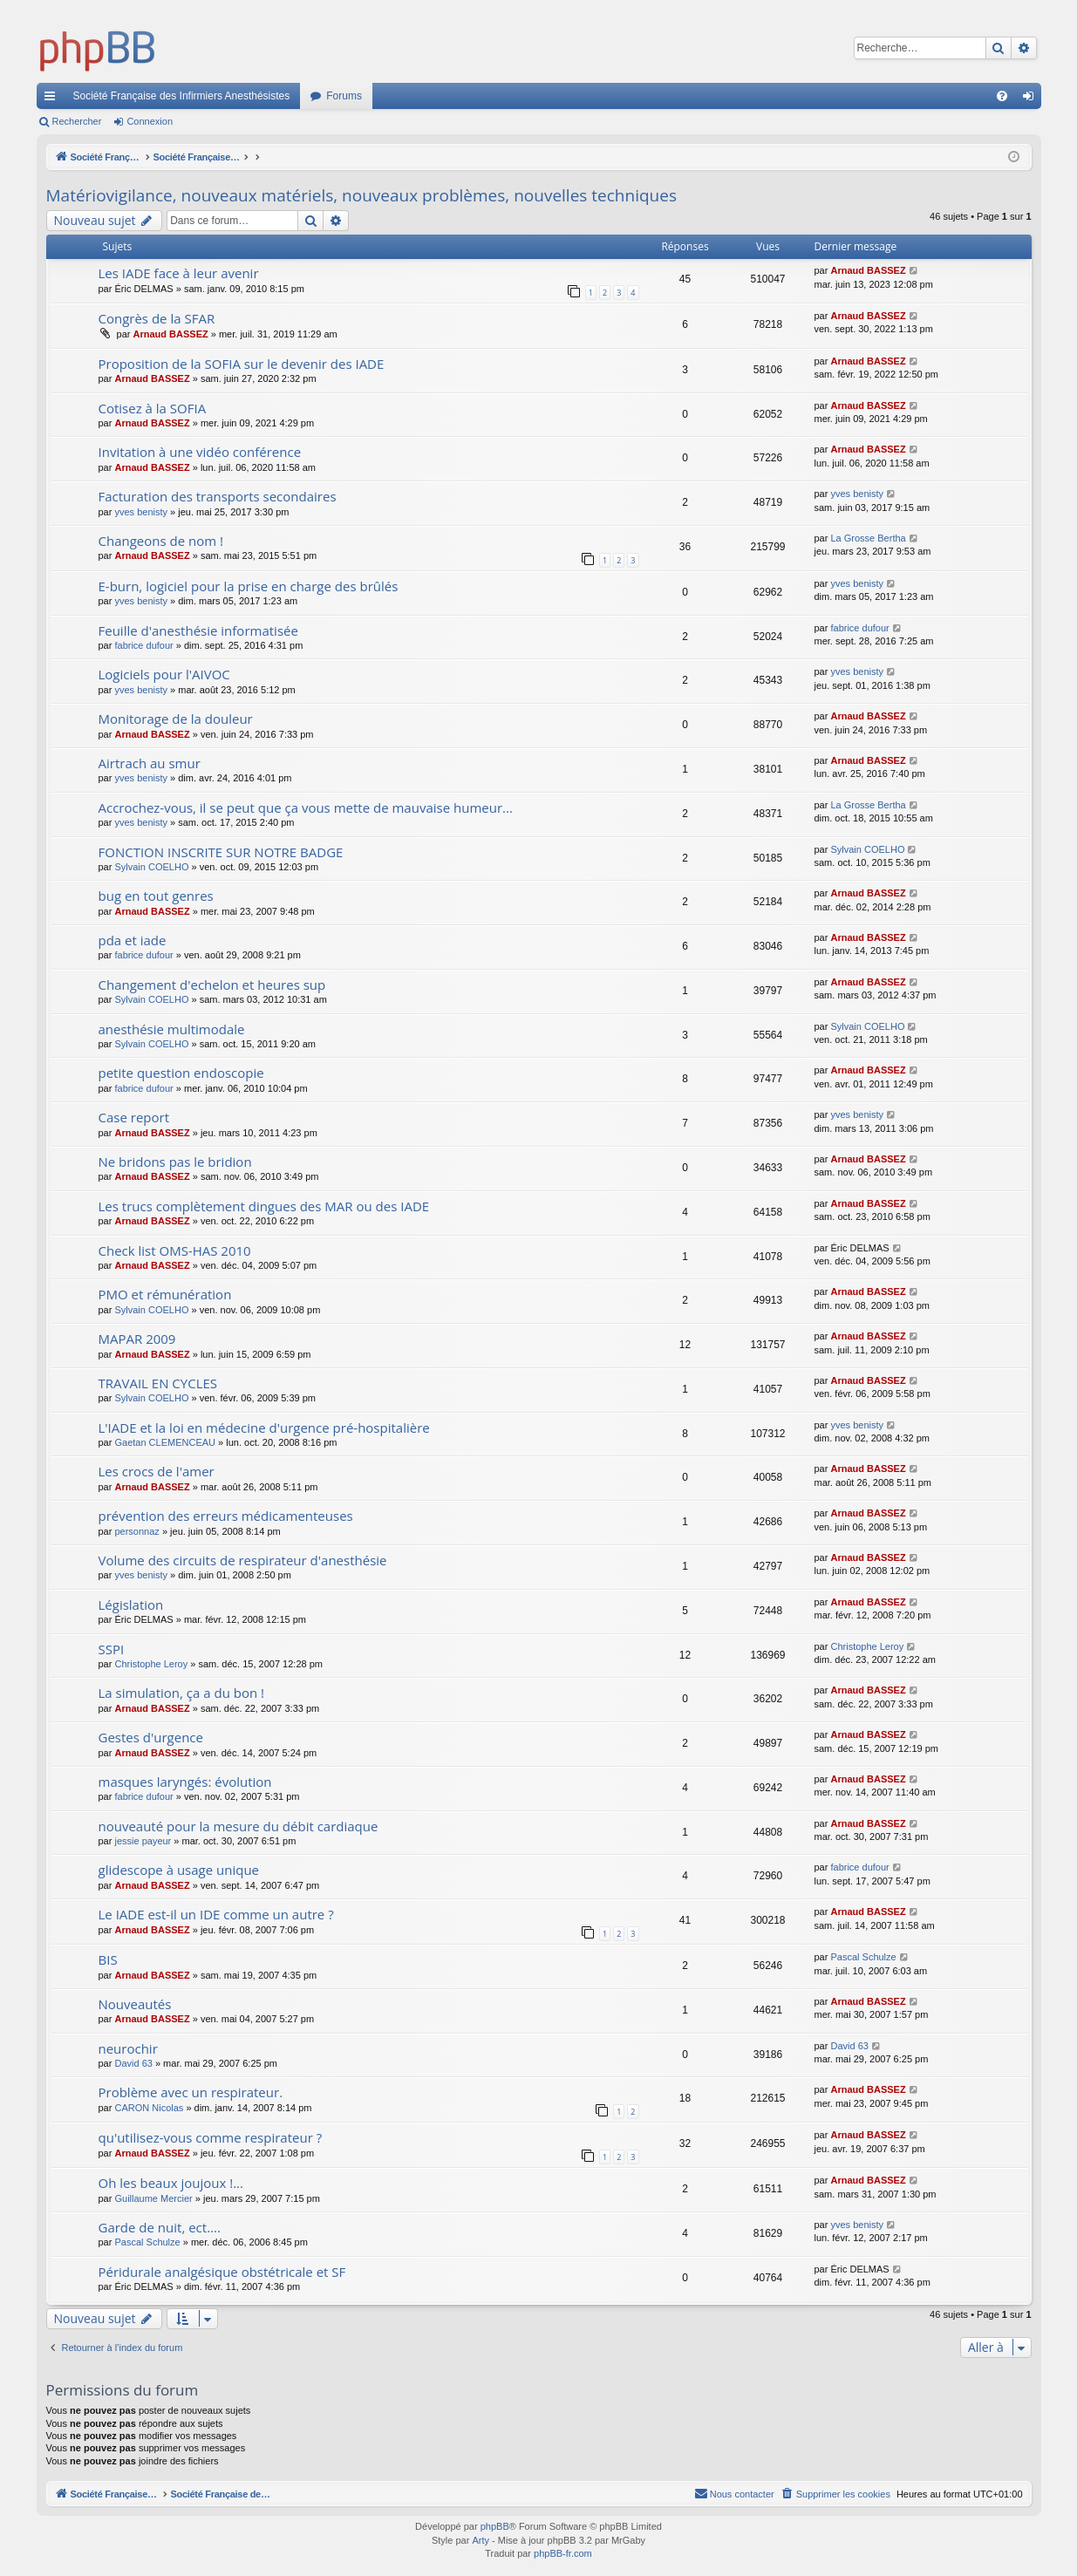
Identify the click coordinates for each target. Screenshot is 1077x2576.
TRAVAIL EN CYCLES (158, 1383)
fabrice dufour (143, 645)
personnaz (136, 1531)
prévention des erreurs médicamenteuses (226, 1515)
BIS (108, 1959)
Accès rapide (53, 99)
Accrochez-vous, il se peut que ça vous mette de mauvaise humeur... (306, 807)
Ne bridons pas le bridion (175, 1161)
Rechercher (77, 121)
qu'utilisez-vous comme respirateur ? (211, 2137)
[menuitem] (1002, 96)
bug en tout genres (156, 895)
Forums (344, 96)
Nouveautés (135, 2004)
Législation (131, 1604)
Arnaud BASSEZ (867, 270)
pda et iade (133, 940)
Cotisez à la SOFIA (153, 408)
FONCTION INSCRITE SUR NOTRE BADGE (221, 852)
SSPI (112, 1649)
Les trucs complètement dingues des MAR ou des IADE (264, 1206)
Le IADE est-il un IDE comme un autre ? (216, 1914)
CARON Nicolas (148, 2107)
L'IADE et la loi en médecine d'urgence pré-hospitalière (264, 1427)
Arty (480, 2540)
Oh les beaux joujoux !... (171, 2182)
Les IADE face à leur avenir (179, 273)
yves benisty (140, 512)
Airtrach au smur (150, 763)
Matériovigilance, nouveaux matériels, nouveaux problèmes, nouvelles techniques (361, 195)
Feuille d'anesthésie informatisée (198, 630)
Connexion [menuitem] (1031, 99)
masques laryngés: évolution (185, 1781)
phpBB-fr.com (563, 2553)
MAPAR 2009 (137, 1338)
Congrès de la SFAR (157, 318)
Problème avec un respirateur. (191, 2092)
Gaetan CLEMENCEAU (164, 1442)
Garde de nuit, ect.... (160, 2227)
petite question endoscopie (181, 1072)
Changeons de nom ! (161, 540)
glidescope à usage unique (179, 1869)
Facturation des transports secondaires (218, 496)
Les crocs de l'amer (157, 1471)
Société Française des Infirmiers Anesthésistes (181, 96)
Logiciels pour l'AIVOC (164, 674)
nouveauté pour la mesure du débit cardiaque (238, 1826)
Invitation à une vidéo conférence (200, 451)
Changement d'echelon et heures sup (212, 984)
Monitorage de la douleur (176, 718)
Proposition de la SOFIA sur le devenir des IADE (242, 363)
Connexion (149, 121)
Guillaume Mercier (153, 2198)
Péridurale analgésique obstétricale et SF (222, 2271)
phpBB (495, 2526)
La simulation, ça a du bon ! (182, 1692)
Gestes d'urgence (151, 1737)
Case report (134, 1117)
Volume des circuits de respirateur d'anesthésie (243, 1560)
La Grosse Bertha (867, 538)
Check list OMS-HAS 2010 (175, 1250)
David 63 (133, 2063)
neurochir (128, 2048)
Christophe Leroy (150, 1664)
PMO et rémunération (165, 1294)
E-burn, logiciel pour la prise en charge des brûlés (249, 586)
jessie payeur (142, 1841)
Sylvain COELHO (151, 867)
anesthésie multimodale (172, 1029)
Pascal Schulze (863, 1957)
